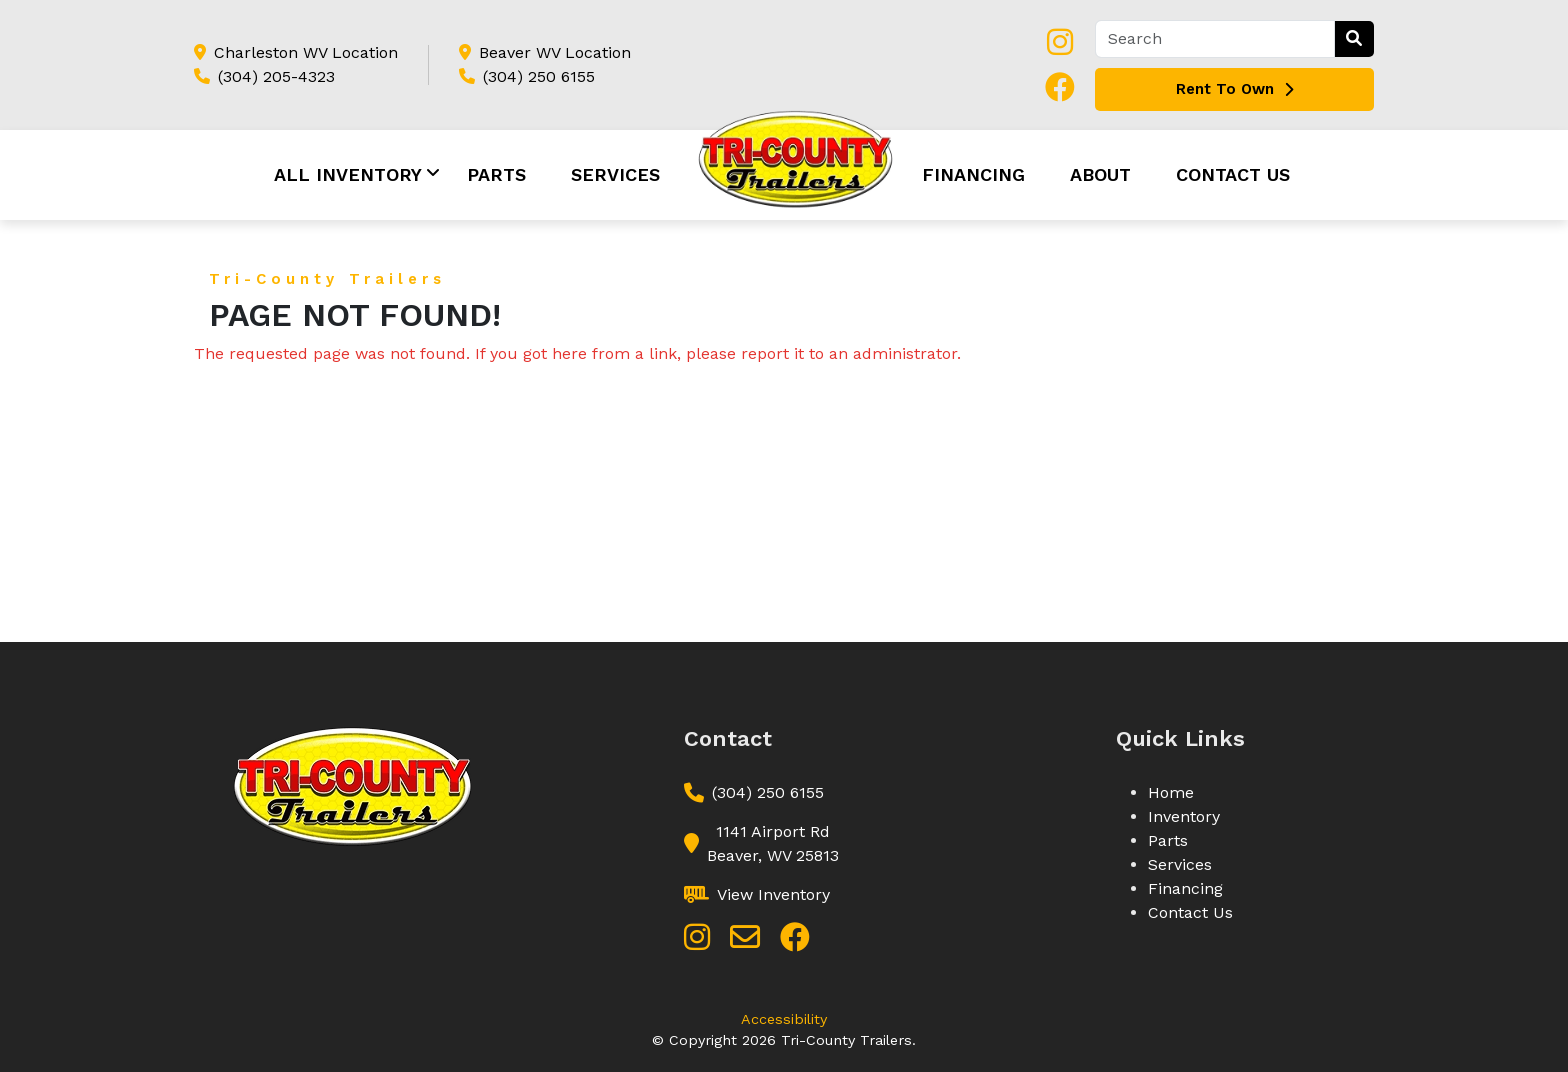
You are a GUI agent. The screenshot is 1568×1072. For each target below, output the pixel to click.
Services (615, 174)
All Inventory (348, 174)
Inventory (1184, 816)
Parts (496, 174)
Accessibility (784, 1019)
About (1100, 174)
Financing (973, 174)
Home (1171, 792)
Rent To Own (1234, 89)
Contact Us (1233, 174)
